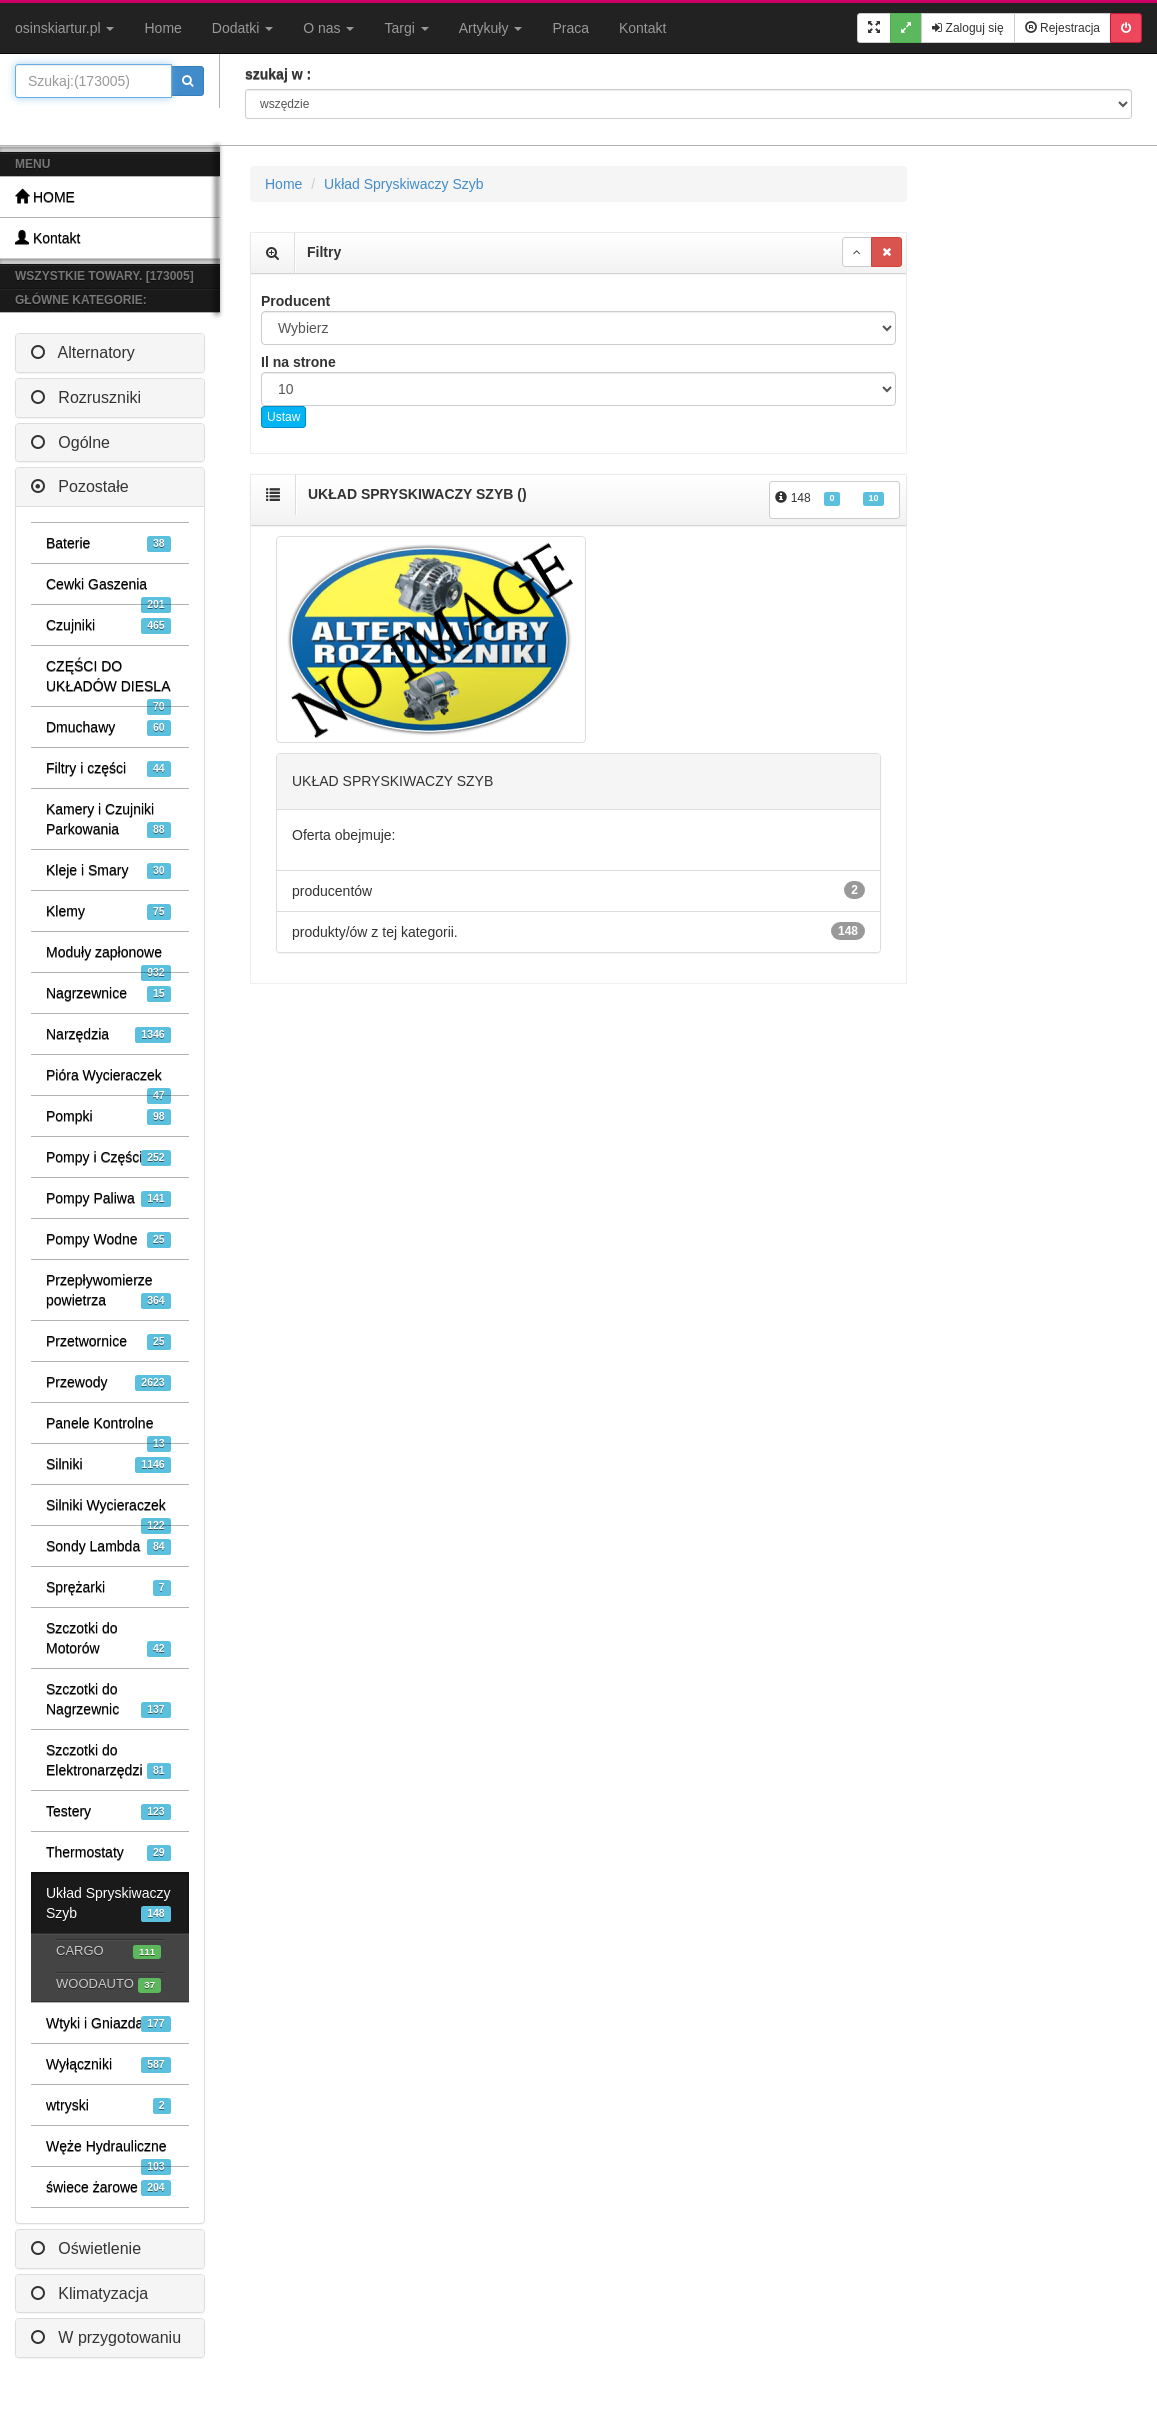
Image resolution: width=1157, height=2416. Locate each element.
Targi (406, 28)
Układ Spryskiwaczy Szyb (108, 1903)
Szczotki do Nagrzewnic (108, 1699)
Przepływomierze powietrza (108, 1290)
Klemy (108, 911)
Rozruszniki (86, 397)
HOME (45, 196)
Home (162, 28)
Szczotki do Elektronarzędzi (108, 1760)
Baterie (108, 543)
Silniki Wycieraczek (108, 1511)
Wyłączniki (108, 2064)
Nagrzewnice (108, 993)
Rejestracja (1062, 28)
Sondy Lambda (108, 1546)
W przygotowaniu (106, 2337)
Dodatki (242, 28)
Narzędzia (108, 1034)
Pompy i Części (108, 1157)
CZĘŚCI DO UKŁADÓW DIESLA (108, 682)
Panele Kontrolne (108, 1429)
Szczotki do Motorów (108, 1638)
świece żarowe (108, 2187)
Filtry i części (108, 768)
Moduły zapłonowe (108, 958)
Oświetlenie (86, 2248)
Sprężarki (108, 1587)
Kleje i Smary (108, 870)
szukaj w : (278, 74)
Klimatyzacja (89, 2293)
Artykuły (491, 28)
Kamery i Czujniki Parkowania (108, 819)
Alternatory (83, 352)
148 (829, 498)
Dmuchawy (108, 727)
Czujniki (108, 625)
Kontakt (642, 28)
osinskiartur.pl (64, 28)
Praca (570, 28)
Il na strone (298, 362)
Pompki (108, 1116)
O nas (328, 28)
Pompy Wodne (108, 1239)
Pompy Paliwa (108, 1198)
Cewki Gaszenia (108, 590)
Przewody (108, 1382)
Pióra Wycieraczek (108, 1081)
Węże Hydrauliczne (108, 2152)
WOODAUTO (108, 1984)
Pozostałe (80, 486)
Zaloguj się (967, 28)
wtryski (108, 2105)
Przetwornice (108, 1341)
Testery (108, 1811)
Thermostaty (108, 1852)
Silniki (108, 1464)
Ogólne (70, 442)
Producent (295, 301)
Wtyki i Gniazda (108, 2023)
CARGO (108, 1951)
